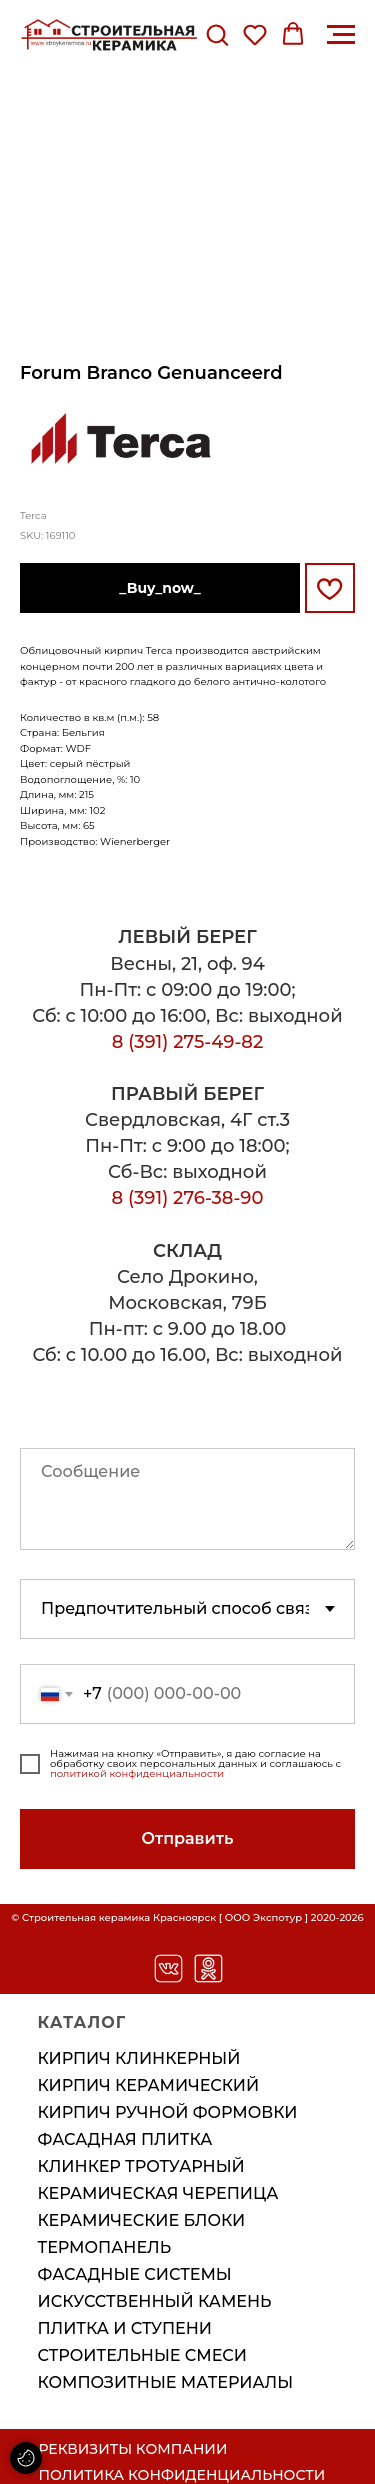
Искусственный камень (155, 2301)
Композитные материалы (166, 2382)
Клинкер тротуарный (141, 2166)
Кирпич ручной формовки (168, 2112)
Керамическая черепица (158, 2193)
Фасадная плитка (125, 2139)
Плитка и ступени (125, 2328)
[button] (217, 34)
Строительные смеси (143, 2355)
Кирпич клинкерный (139, 2058)
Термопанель (105, 2247)
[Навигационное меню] (341, 35)
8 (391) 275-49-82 (188, 1042)
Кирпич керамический (149, 2085)
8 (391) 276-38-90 (188, 1198)
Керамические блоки (142, 2220)
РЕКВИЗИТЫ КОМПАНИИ (133, 2449)
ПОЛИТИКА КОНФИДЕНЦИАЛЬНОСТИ (182, 2475)
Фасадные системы (135, 2274)
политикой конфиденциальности (137, 1773)
